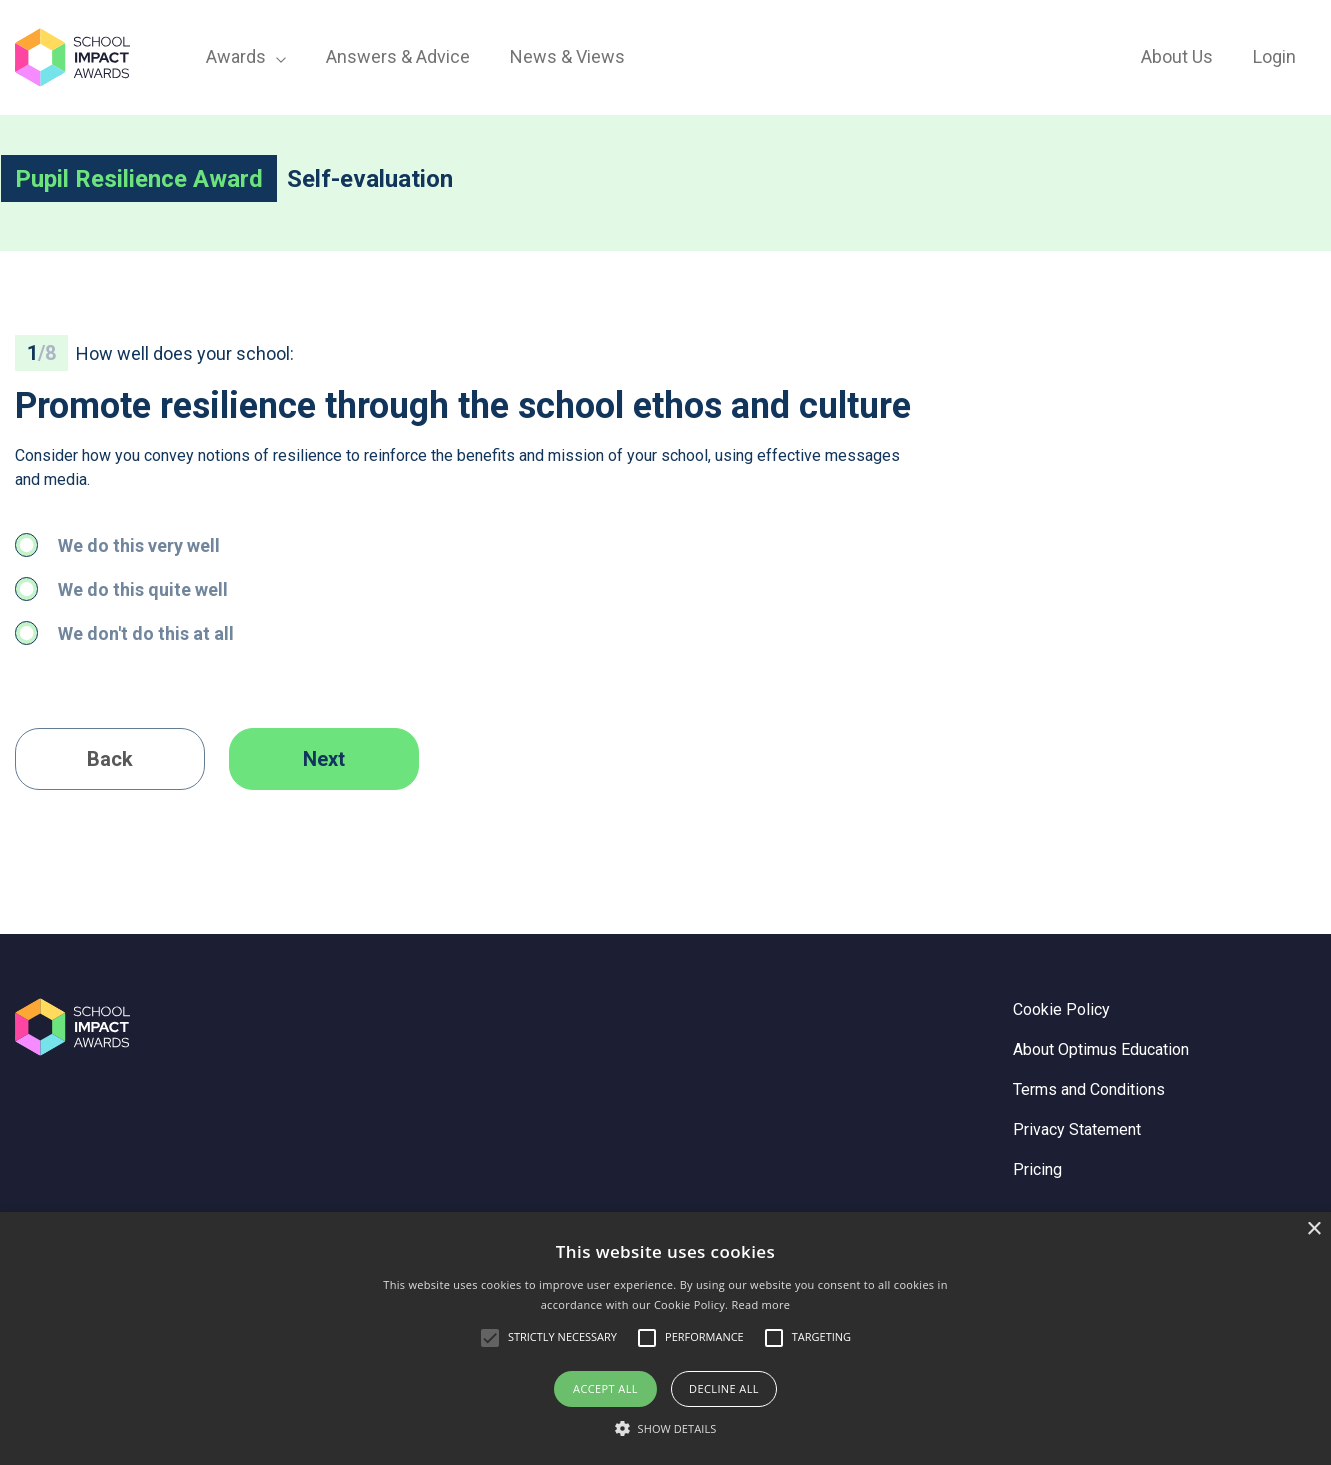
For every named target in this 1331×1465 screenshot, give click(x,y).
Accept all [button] (605, 1388)
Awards (246, 56)
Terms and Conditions (1089, 1089)
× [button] (1313, 1229)
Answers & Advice (398, 56)
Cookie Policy (1061, 1009)
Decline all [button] (724, 1388)
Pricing (1037, 1169)
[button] (666, 1429)
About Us (1177, 56)
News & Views (567, 56)
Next (324, 759)
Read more (760, 1304)
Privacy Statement (1077, 1129)
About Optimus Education (1101, 1049)
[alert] (665, 1338)
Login (1274, 56)
